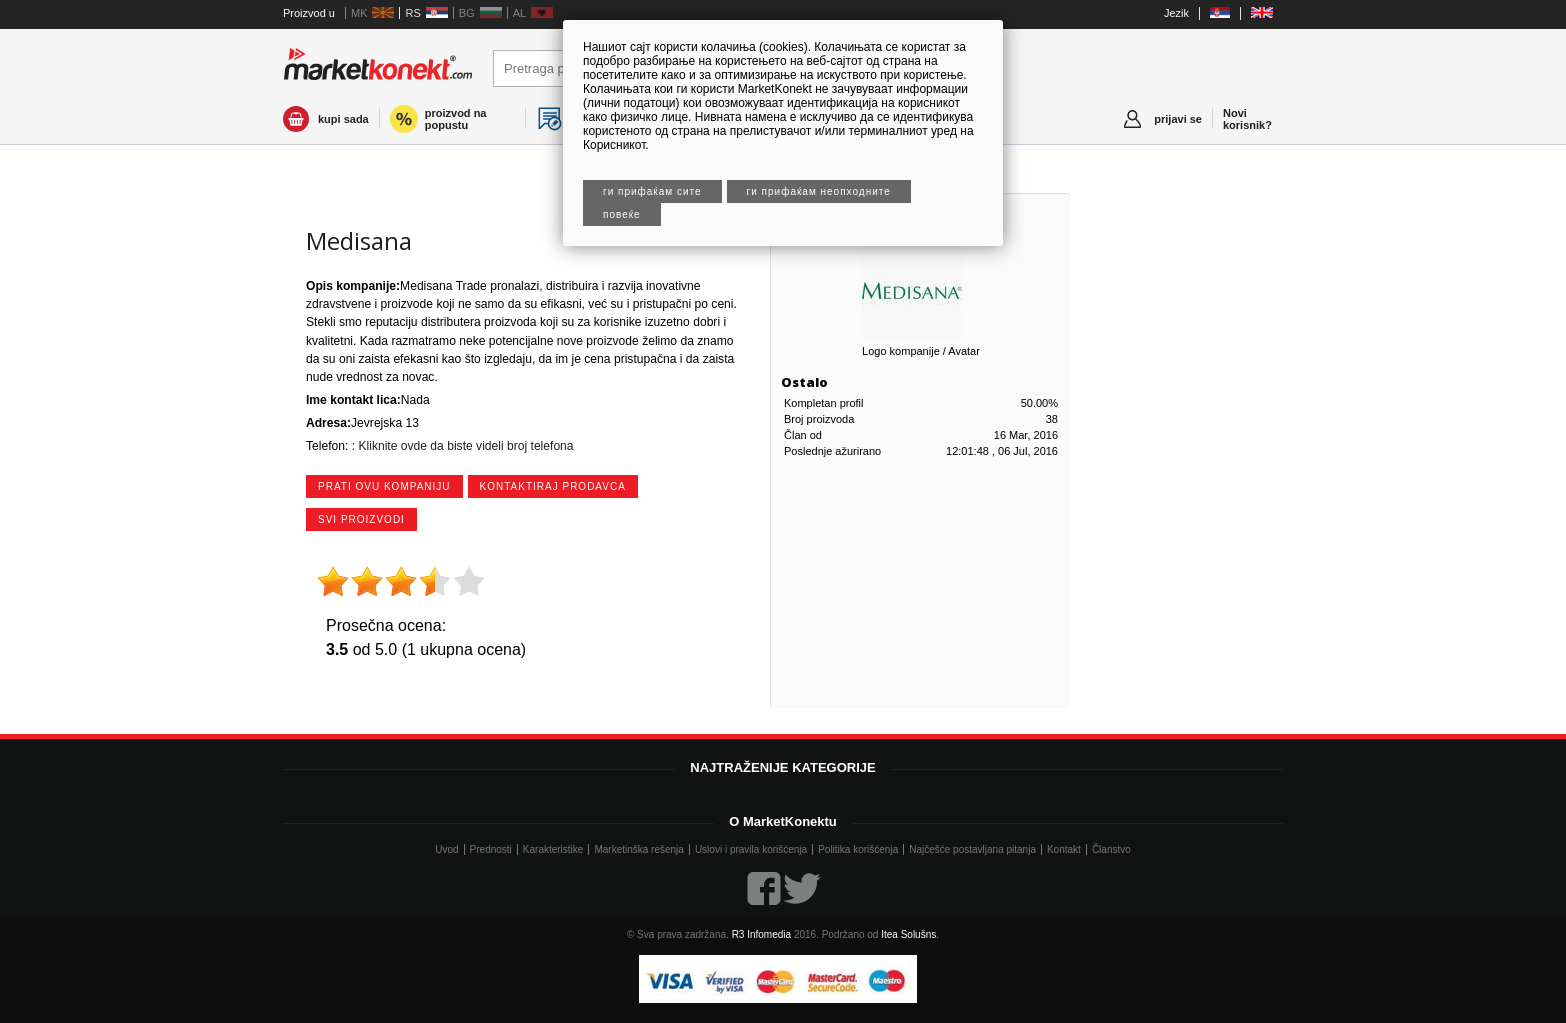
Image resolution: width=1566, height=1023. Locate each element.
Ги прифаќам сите (652, 191)
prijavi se (1178, 119)
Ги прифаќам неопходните (819, 191)
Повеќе (622, 214)
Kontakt (1064, 849)
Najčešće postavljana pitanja (972, 849)
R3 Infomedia (761, 934)
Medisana (359, 240)
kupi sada (343, 119)
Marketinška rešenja (638, 849)
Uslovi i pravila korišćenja (751, 849)
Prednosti (491, 849)
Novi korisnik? (1247, 119)
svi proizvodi (361, 519)
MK (359, 13)
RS (412, 13)
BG (467, 13)
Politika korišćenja (858, 849)
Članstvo (1111, 849)
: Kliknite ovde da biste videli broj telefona (460, 446)
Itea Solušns (908, 934)
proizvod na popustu (456, 119)
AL (519, 13)
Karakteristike (553, 849)
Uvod (446, 849)
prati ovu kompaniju (384, 486)
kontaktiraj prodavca (553, 486)
